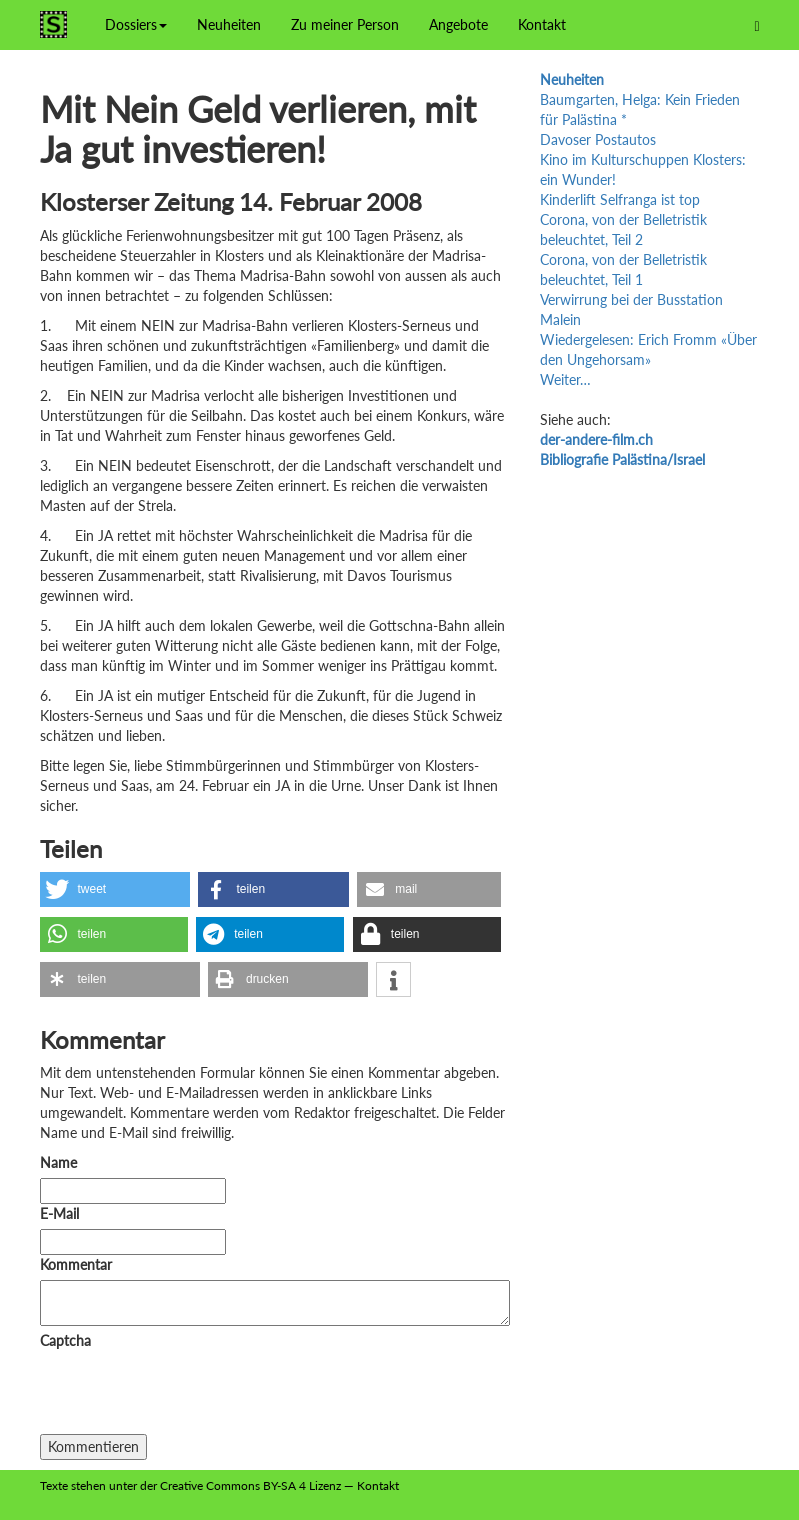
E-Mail (59, 1213)
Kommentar (80, 1264)
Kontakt (542, 24)
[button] (115, 889)
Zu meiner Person (345, 24)
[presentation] (192, 1395)
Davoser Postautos (598, 139)
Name (58, 1162)
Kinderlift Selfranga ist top (620, 199)
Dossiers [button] (136, 24)
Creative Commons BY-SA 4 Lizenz (250, 1485)
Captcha (65, 1340)
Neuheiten (229, 24)
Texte (54, 1485)
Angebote (458, 24)
